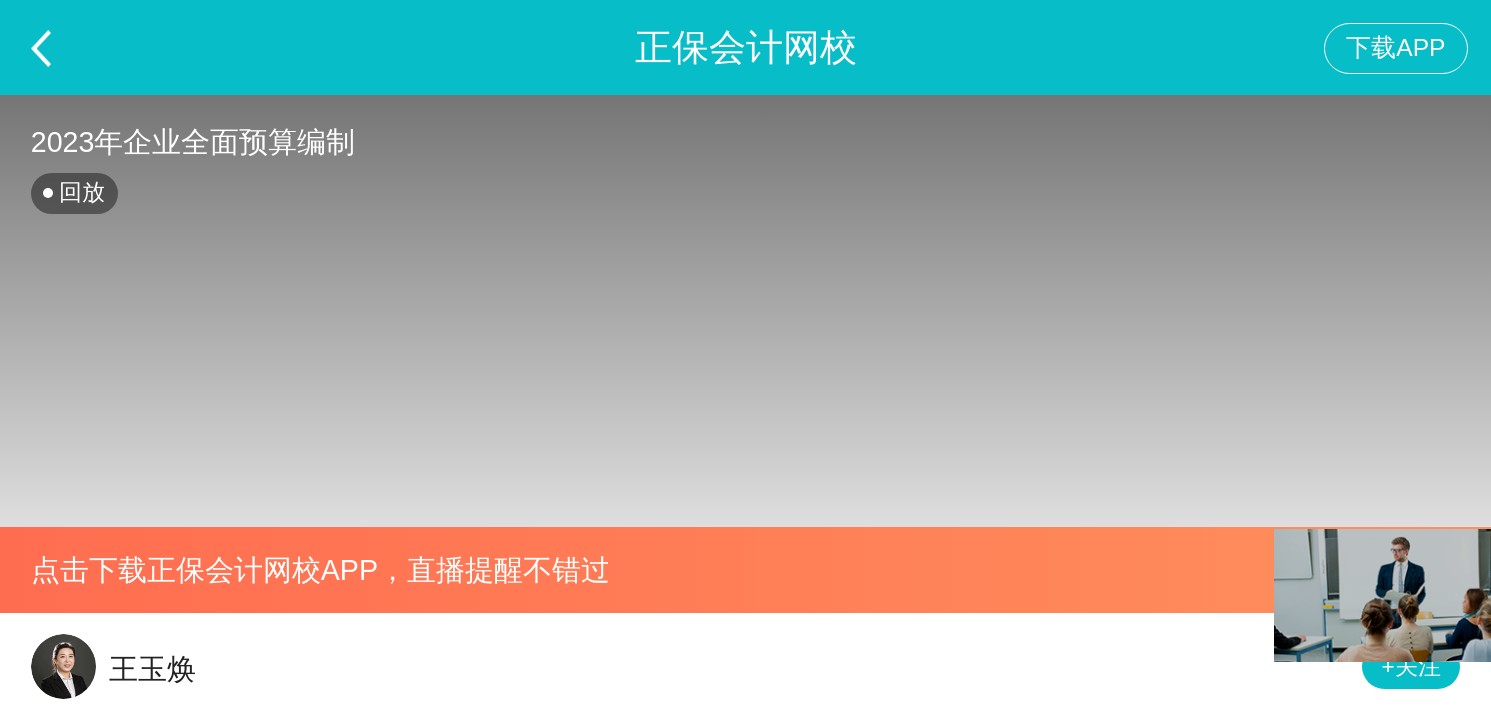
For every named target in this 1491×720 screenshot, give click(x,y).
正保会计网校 (746, 47)
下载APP (1395, 47)
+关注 (1411, 666)
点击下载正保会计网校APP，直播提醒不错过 (320, 570)
